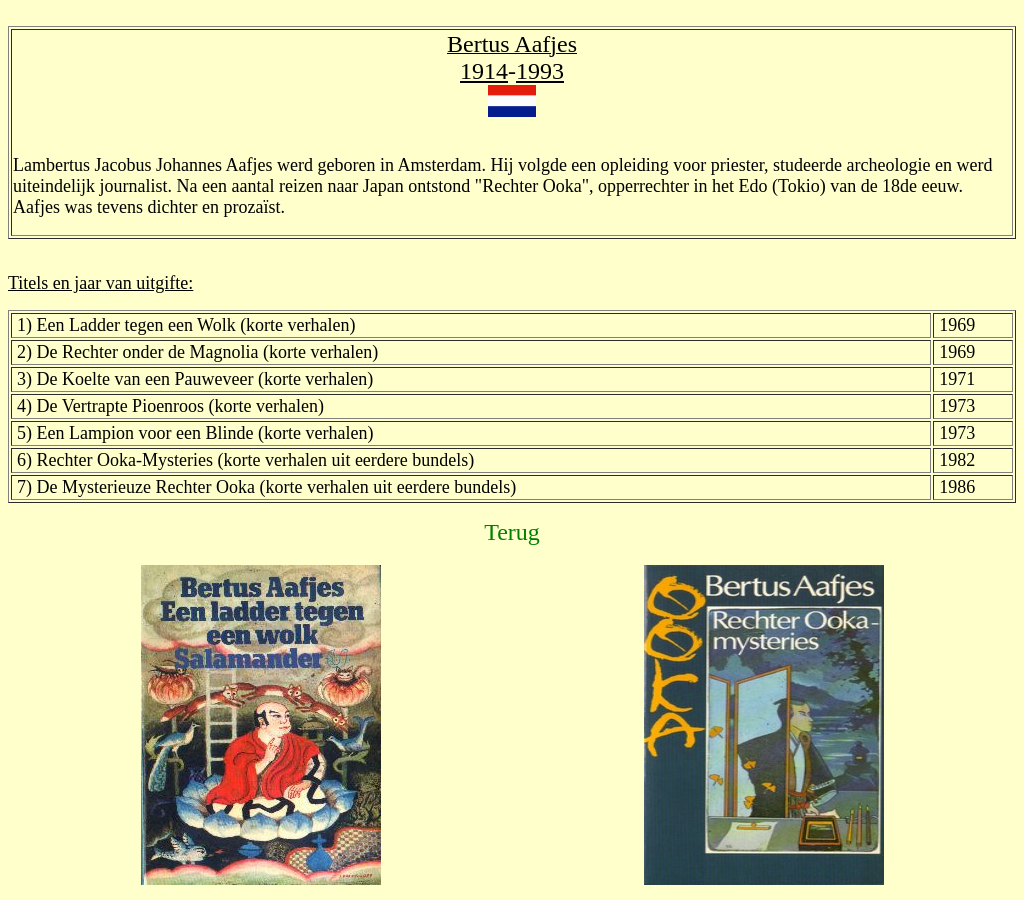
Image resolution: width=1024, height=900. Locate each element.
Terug (512, 532)
